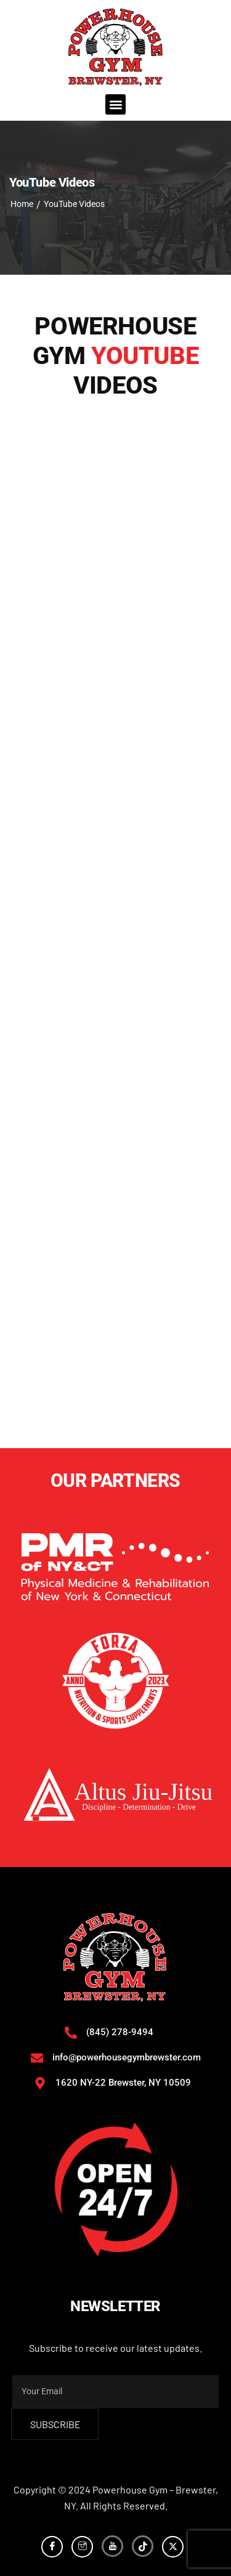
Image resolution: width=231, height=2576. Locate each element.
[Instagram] (82, 2547)
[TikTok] (142, 2546)
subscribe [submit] (55, 2424)
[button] (115, 104)
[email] (115, 2391)
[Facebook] (52, 2547)
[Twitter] (173, 2547)
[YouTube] (112, 2546)
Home (21, 204)
